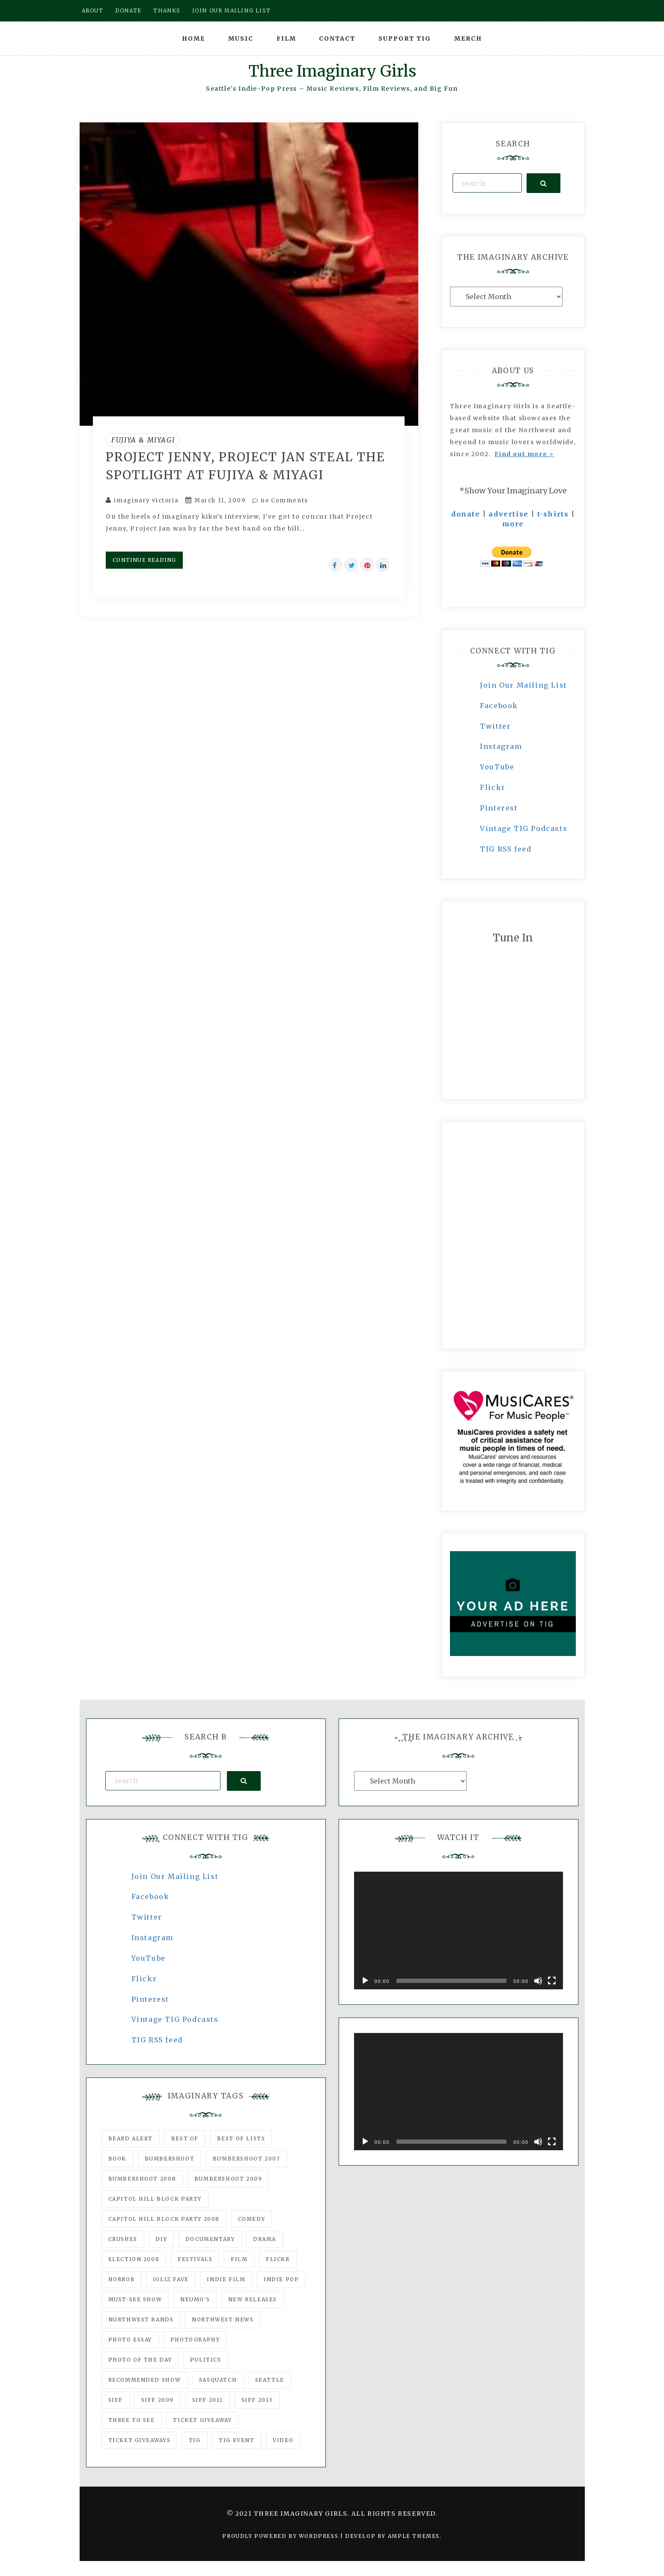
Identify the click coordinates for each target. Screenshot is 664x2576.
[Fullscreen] (552, 1981)
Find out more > (524, 454)
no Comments (280, 500)
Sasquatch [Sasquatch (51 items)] (218, 2380)
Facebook (499, 705)
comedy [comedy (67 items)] (251, 2219)
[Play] (365, 1981)
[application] (458, 1930)
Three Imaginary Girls (332, 71)
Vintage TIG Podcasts (523, 828)
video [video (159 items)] (283, 2440)
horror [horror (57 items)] (121, 2279)
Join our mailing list (231, 10)
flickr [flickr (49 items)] (278, 2259)
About (93, 10)
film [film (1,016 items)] (239, 2259)
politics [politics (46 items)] (205, 2359)
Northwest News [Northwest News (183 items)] (222, 2319)
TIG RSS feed (505, 849)
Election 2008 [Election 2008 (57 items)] (134, 2259)
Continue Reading (144, 560)
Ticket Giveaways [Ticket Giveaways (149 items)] (139, 2440)
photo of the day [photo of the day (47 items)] (140, 2359)
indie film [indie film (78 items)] (226, 2279)
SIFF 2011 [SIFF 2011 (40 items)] (207, 2400)
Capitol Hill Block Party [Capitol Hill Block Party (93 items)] (155, 2199)
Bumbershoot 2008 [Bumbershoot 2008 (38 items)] (142, 2178)
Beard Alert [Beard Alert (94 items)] (130, 2138)
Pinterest (499, 808)
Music (240, 38)
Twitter (495, 726)
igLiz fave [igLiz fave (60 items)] (171, 2279)
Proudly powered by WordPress (281, 2536)
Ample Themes (414, 2536)
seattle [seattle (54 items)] (269, 2380)
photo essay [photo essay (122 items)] (130, 2339)
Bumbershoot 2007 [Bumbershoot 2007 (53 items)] (246, 2158)
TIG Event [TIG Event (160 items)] (236, 2440)
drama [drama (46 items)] (264, 2239)
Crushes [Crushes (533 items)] (122, 2239)
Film (286, 38)
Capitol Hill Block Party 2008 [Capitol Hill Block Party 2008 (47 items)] (164, 2219)
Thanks (166, 10)
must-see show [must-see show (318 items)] (135, 2299)
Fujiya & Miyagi (143, 440)
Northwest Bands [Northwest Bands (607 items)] (141, 2319)
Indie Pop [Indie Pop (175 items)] (281, 2279)
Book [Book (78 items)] (117, 2158)
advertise (508, 514)
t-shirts (553, 514)
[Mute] (538, 1981)
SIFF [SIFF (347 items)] (115, 2400)
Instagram (501, 746)
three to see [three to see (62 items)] (131, 2420)
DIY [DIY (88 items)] (161, 2239)
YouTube (497, 767)
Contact (337, 38)
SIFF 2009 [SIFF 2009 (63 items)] (157, 2400)
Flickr (493, 787)
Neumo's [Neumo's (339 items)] (195, 2299)
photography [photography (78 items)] (195, 2339)
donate (465, 514)
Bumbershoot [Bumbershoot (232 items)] (170, 2158)
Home (193, 38)
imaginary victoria (146, 500)
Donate (128, 10)
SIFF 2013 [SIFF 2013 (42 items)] (257, 2400)
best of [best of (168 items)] (185, 2138)
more (513, 523)
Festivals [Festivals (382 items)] (195, 2259)
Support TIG (404, 38)
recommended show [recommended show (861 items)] (144, 2380)
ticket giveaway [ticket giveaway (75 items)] (202, 2420)
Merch (468, 38)
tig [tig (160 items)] (195, 2440)
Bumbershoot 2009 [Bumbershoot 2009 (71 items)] (228, 2178)
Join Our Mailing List (523, 685)
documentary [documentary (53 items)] (210, 2239)
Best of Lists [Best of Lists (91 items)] (241, 2138)
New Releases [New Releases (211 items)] (252, 2299)
